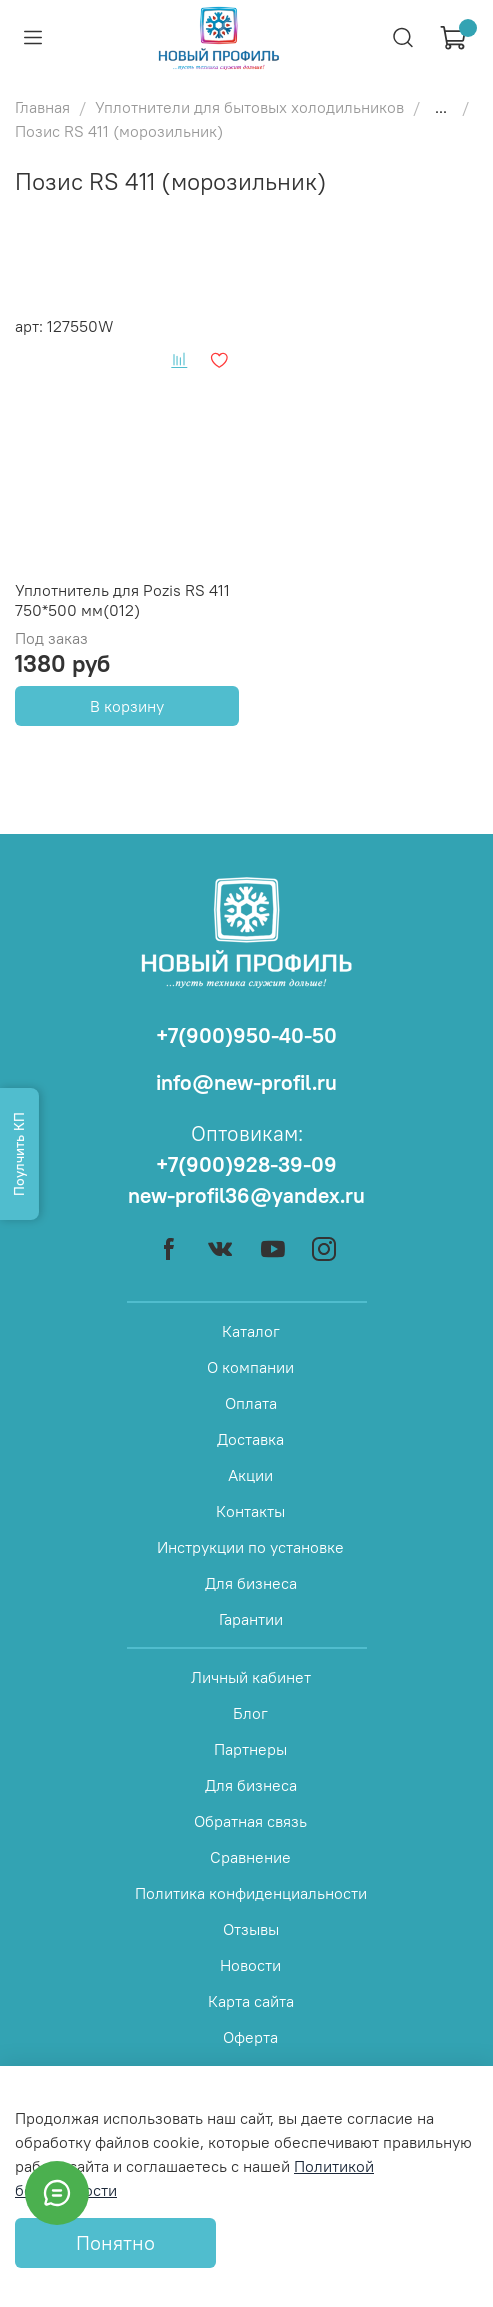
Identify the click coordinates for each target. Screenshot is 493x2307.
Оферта (250, 2037)
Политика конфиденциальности (251, 1893)
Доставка (250, 1439)
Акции (250, 1475)
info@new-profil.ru (246, 1082)
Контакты (250, 1511)
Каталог (251, 1331)
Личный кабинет (251, 1677)
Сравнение (250, 1857)
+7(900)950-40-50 (246, 1035)
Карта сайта (251, 2001)
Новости (250, 1965)
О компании (250, 1367)
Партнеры (250, 1749)
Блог (250, 1713)
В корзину (127, 706)
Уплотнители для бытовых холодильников (249, 107)
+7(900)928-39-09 (246, 1164)
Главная (42, 107)
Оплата (251, 1403)
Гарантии (251, 1619)
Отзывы (251, 1929)
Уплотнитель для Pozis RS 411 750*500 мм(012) (122, 600)
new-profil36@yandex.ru (246, 1195)
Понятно (115, 2242)
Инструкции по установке (250, 1547)
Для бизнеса (251, 1583)
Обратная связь (250, 1821)
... (441, 107)
